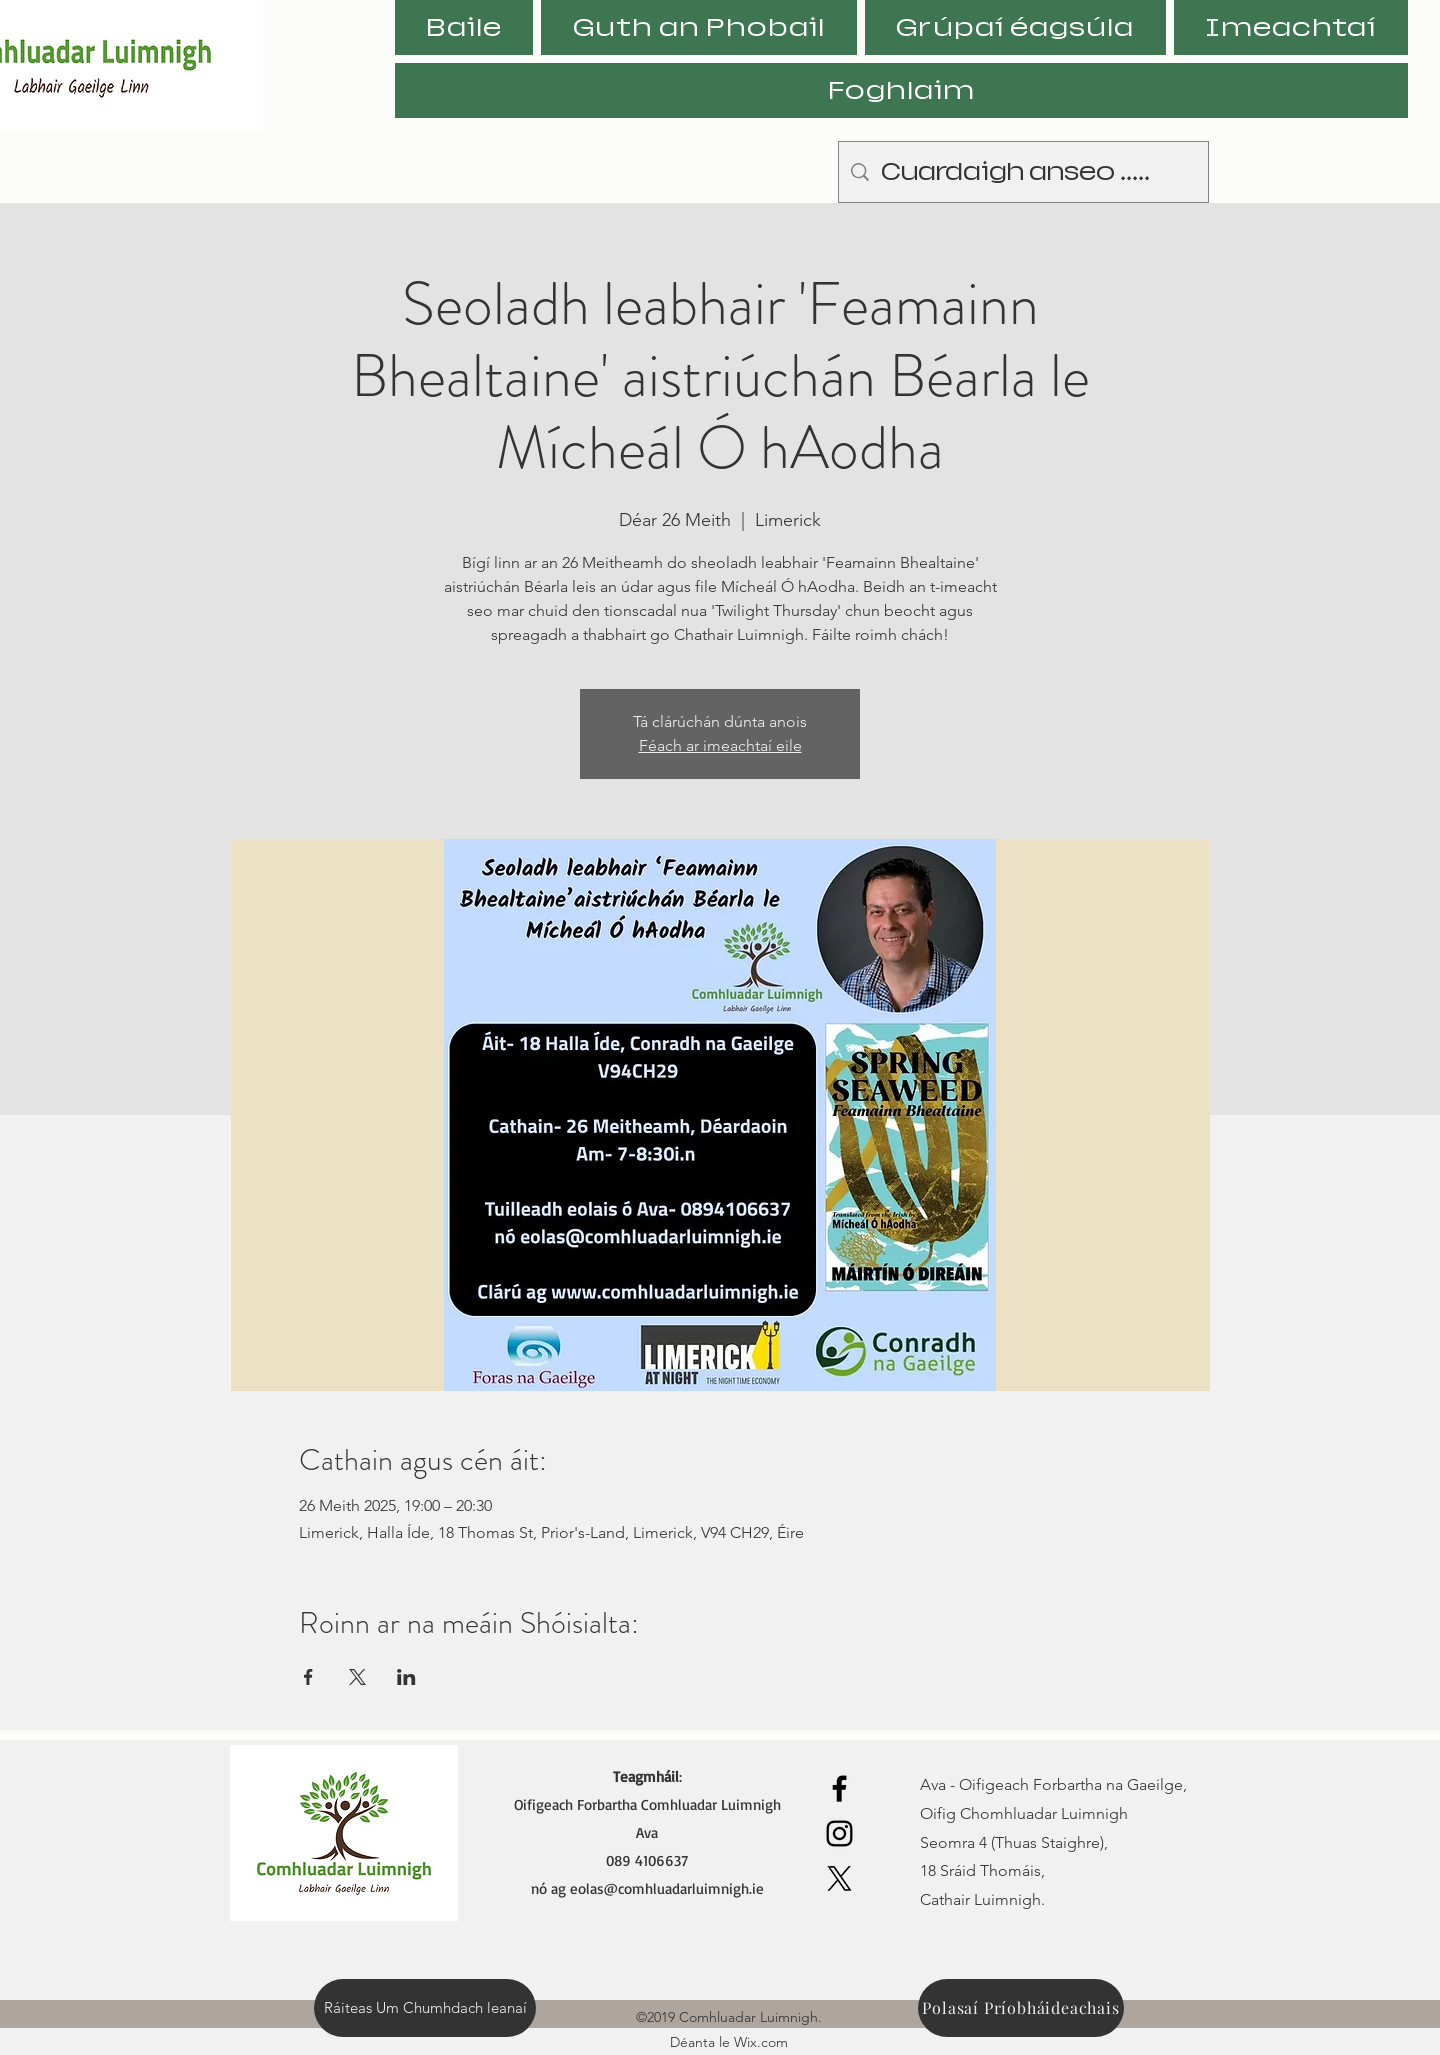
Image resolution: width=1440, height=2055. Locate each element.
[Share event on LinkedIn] (406, 1677)
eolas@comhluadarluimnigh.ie (667, 1888)
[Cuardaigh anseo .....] (1023, 172)
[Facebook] (839, 1788)
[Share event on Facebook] (308, 1677)
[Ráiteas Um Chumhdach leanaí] (425, 2008)
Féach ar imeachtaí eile (720, 745)
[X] (839, 1878)
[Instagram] (839, 1833)
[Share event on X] (357, 1677)
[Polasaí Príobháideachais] (1021, 2008)
